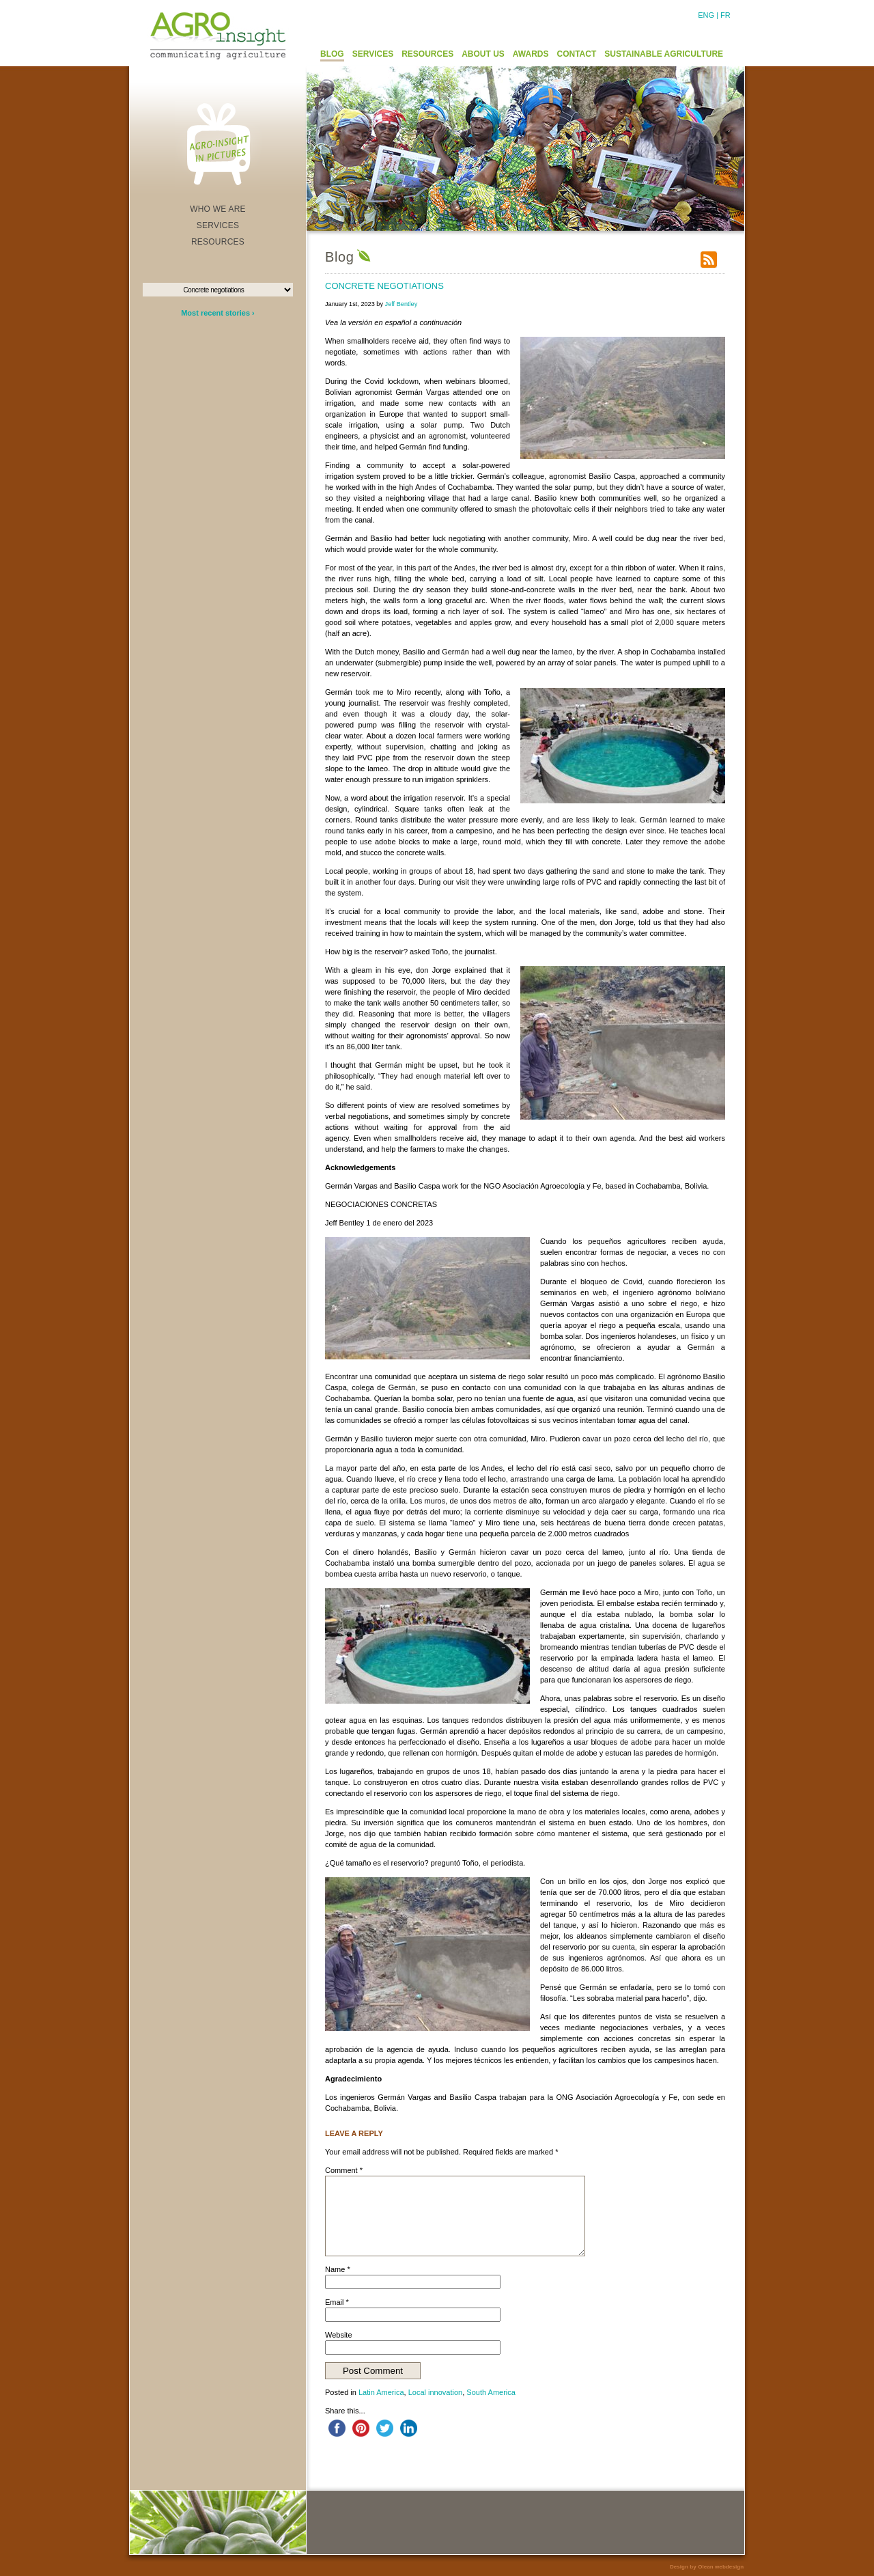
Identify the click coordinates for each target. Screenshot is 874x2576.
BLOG (332, 54)
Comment (344, 2170)
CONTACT (577, 54)
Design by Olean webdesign (707, 2567)
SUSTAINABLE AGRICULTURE (663, 54)
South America (491, 2392)
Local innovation (435, 2392)
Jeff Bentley (401, 304)
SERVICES (372, 54)
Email (337, 2302)
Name (337, 2269)
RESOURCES (427, 54)
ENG (706, 15)
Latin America (381, 2392)
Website (338, 2335)
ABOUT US (483, 54)
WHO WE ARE (218, 209)
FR (725, 15)
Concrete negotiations (384, 286)
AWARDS (531, 54)
